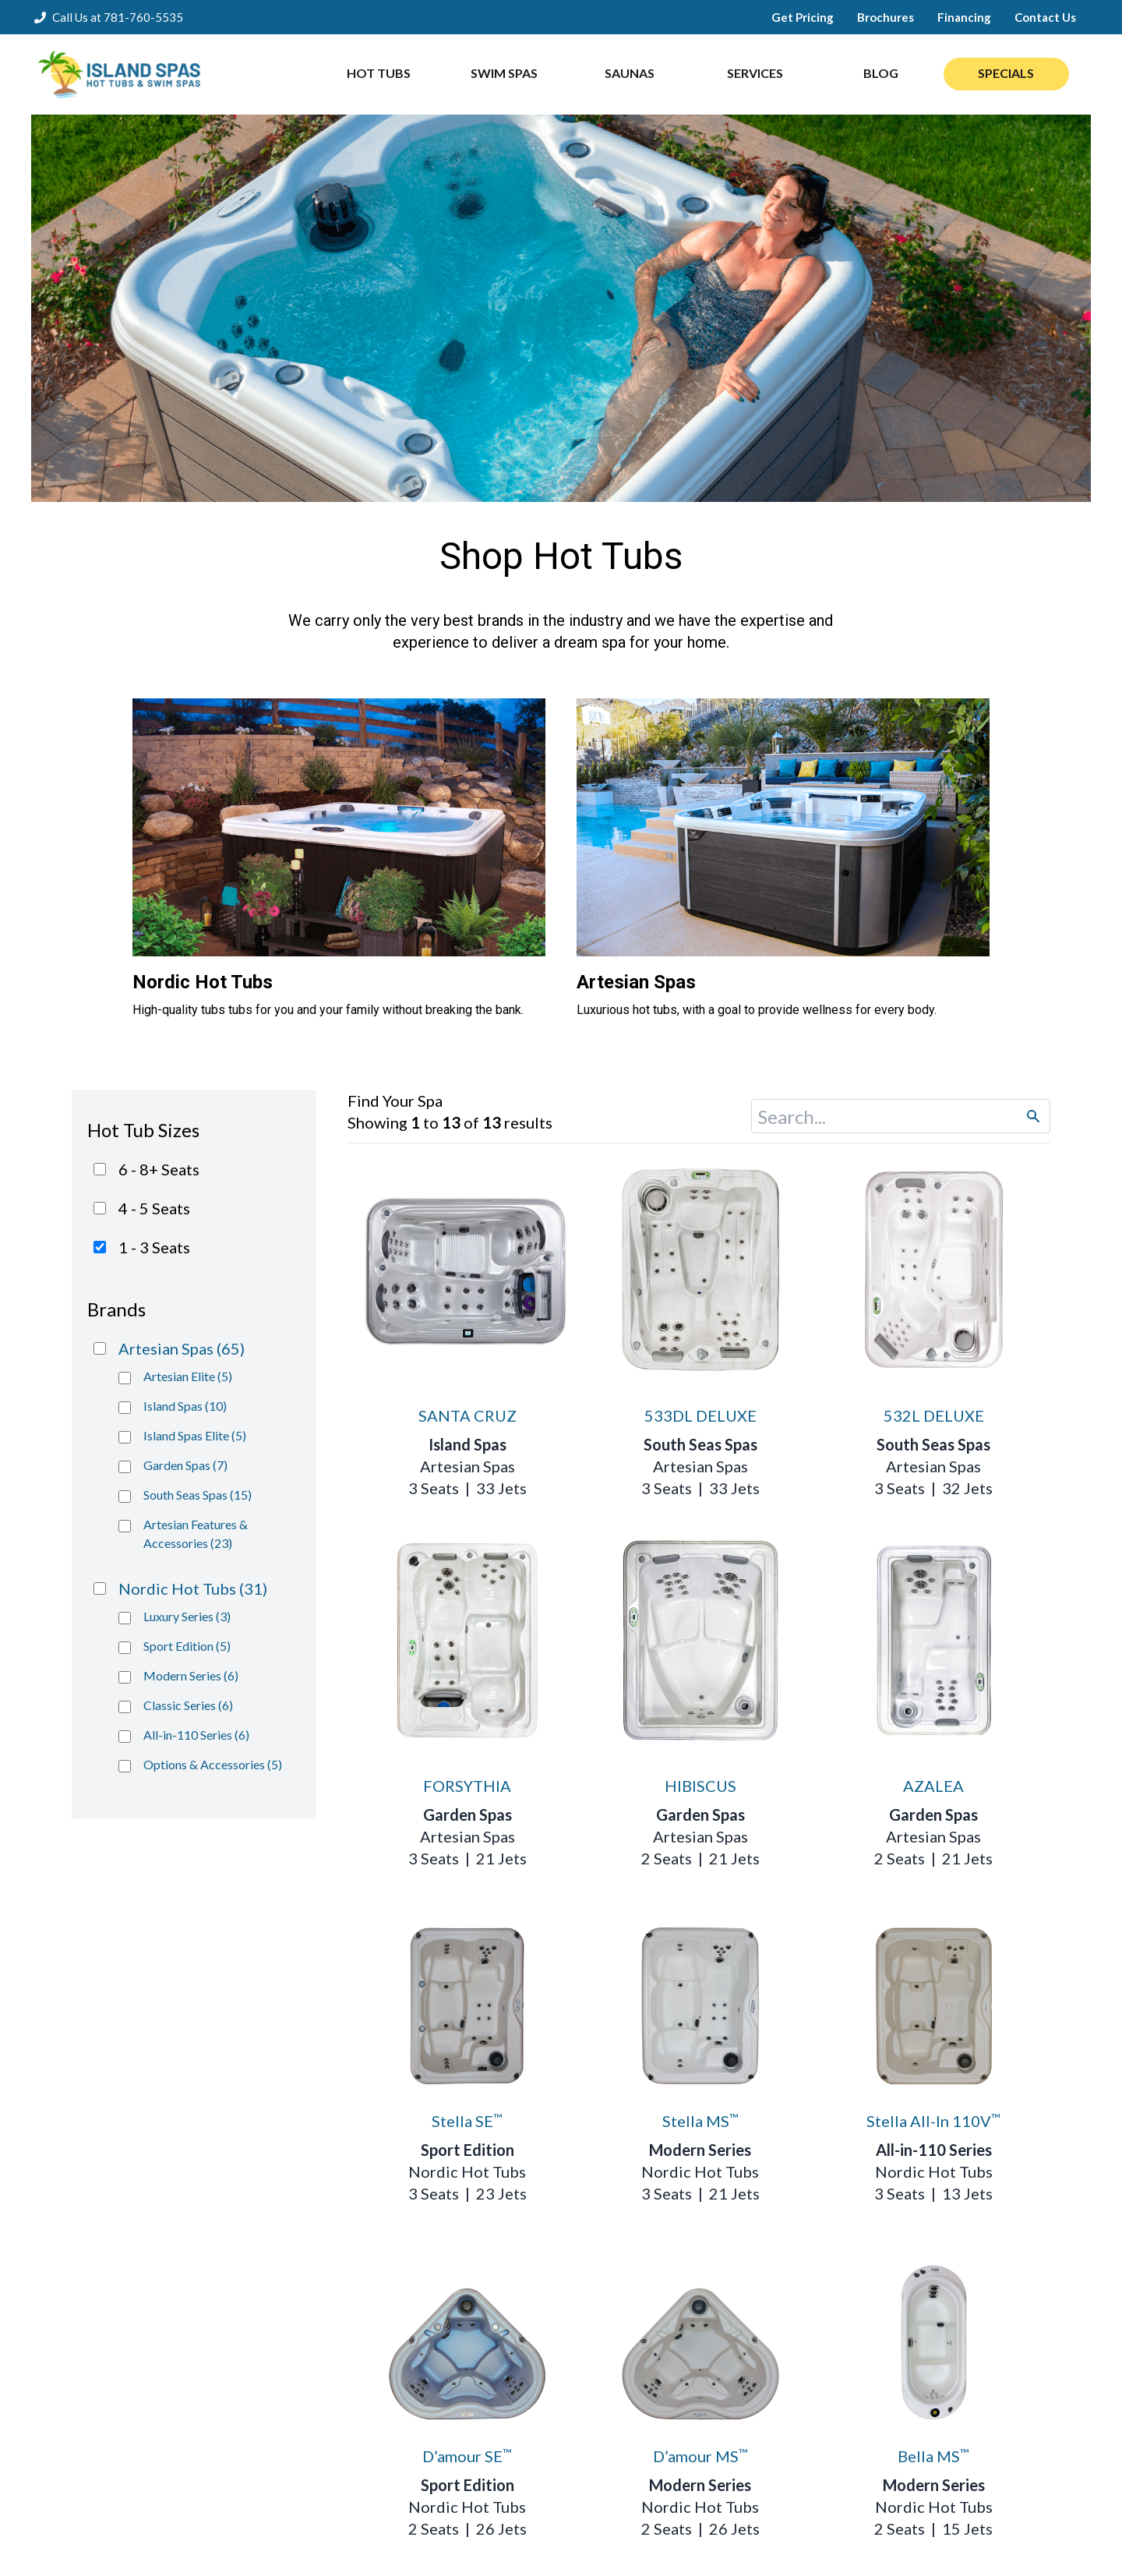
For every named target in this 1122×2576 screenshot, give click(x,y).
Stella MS (700, 2120)
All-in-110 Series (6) (196, 1734)
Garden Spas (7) (185, 1465)
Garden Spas (467, 1814)
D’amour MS (700, 2456)
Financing (964, 17)
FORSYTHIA (467, 1785)
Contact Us (1045, 17)
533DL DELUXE (700, 1415)
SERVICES (755, 72)
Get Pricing (802, 17)
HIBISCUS (700, 1785)
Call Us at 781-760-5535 (117, 17)
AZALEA (933, 1785)
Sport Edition (467, 2149)
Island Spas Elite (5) (194, 1435)
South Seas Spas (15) (197, 1494)
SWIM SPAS (504, 72)
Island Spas (467, 1444)
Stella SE (467, 2120)
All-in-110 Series (934, 2149)
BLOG (880, 72)
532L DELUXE (934, 1415)
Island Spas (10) (185, 1405)
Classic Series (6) (188, 1705)
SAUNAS (629, 72)
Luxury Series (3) (187, 1616)
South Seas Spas (700, 1444)
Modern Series (700, 2149)
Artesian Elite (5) (187, 1376)
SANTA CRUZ (467, 1415)
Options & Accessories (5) (212, 1764)
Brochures (885, 17)
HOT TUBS (379, 72)
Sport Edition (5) (187, 1645)
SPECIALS (1006, 72)
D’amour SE (467, 2456)
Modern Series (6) (190, 1675)
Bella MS (933, 2456)
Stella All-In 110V (933, 2120)
